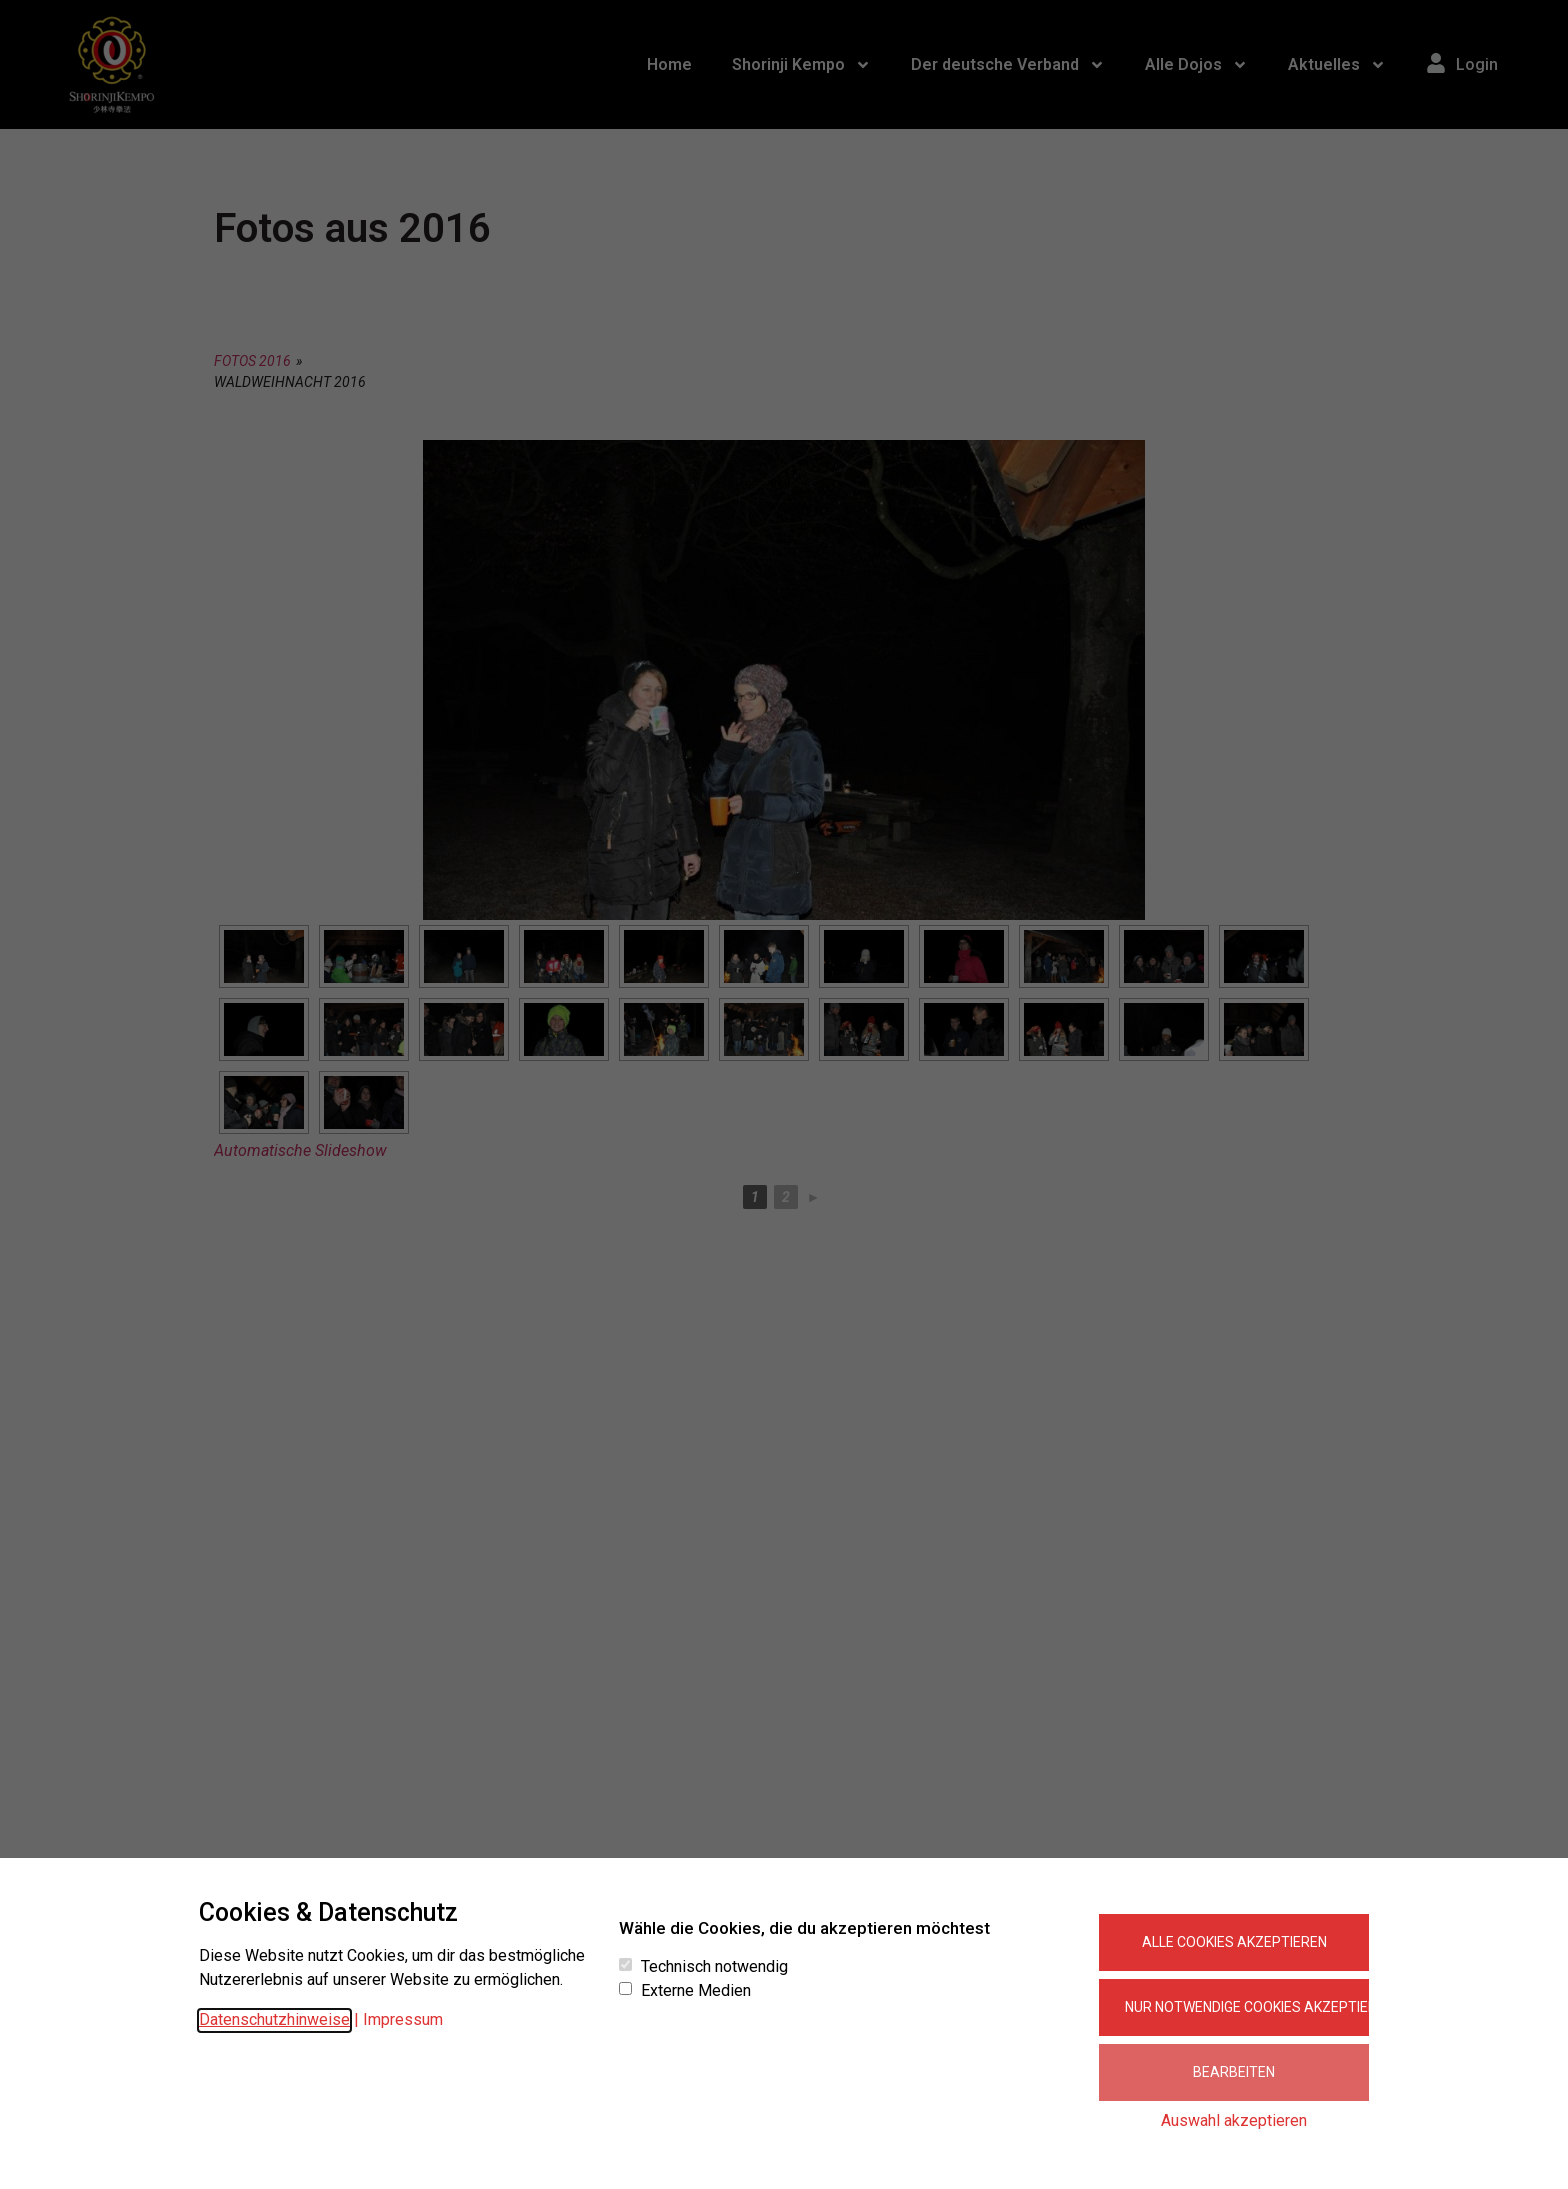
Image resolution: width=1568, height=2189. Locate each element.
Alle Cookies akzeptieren (1234, 1942)
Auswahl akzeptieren (1234, 2120)
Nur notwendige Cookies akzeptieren (1247, 2007)
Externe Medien (696, 1991)
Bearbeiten (1234, 2072)
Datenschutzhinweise (274, 2019)
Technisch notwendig (714, 1967)
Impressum (403, 2019)
